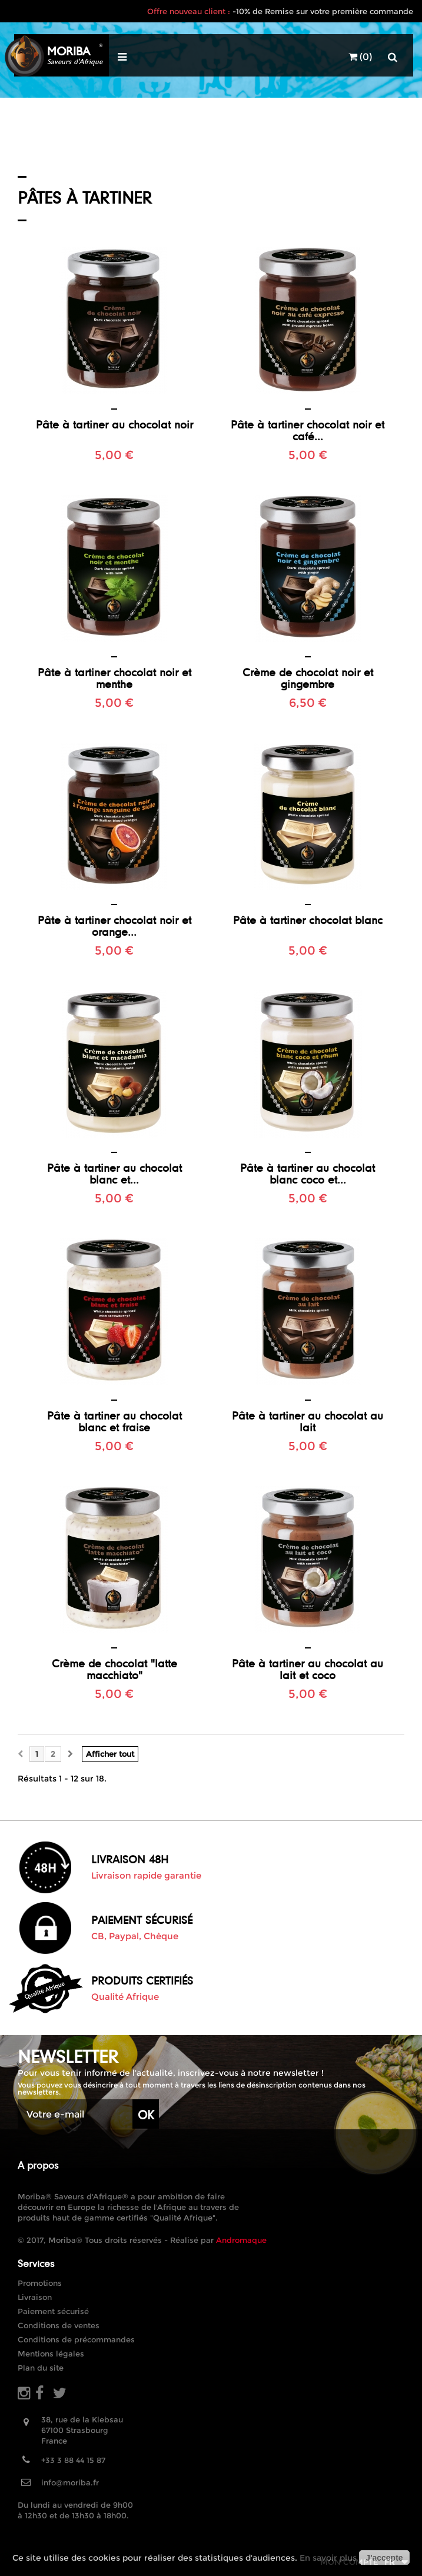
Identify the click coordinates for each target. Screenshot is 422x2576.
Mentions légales (51, 2353)
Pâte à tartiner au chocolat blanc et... (114, 1173)
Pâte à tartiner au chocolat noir (114, 424)
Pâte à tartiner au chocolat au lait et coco (307, 1669)
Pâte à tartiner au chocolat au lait (307, 1421)
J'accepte (384, 2557)
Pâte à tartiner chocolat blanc (308, 920)
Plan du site (41, 2367)
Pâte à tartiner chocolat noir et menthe (114, 678)
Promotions (40, 2283)
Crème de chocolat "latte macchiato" (114, 1669)
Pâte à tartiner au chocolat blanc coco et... (307, 1173)
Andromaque (241, 2240)
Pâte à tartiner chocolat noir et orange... (114, 926)
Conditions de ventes (58, 2325)
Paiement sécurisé (53, 2311)
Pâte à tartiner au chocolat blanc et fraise (114, 1421)
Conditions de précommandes (76, 2339)
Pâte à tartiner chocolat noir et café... (307, 430)
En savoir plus (328, 2557)
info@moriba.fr (70, 2482)
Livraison (35, 2297)
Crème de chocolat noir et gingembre (307, 678)
